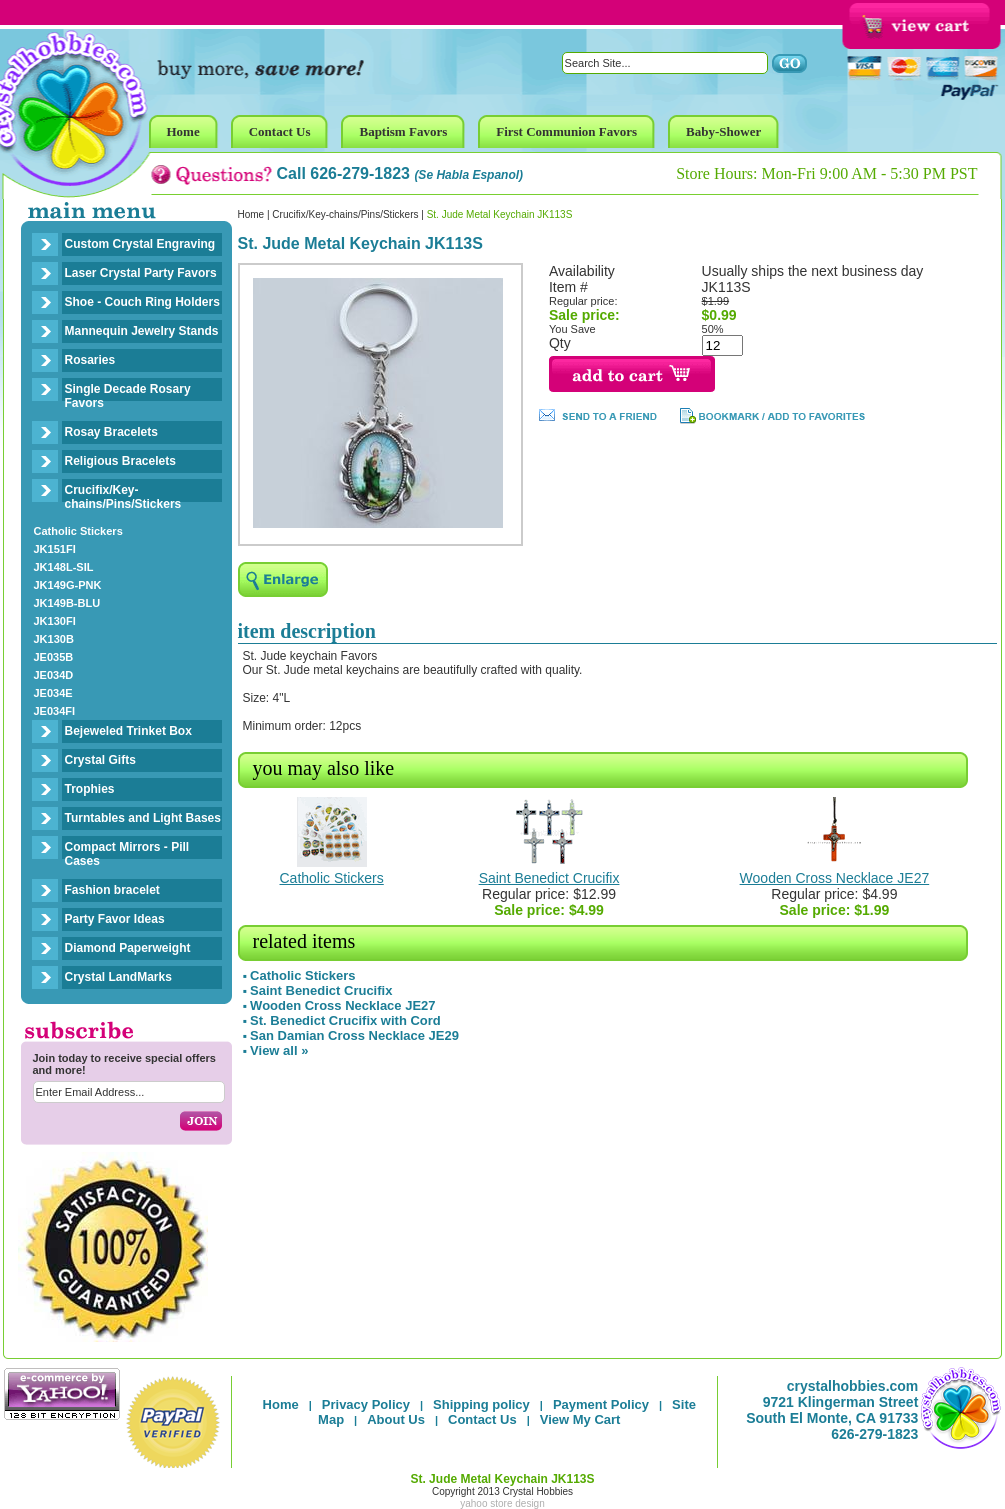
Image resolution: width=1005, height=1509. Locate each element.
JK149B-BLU (67, 603)
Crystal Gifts (100, 760)
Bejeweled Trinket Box (128, 731)
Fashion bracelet (112, 890)
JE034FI (55, 711)
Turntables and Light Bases (143, 818)
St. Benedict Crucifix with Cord (345, 1020)
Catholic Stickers (78, 531)
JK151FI (55, 549)
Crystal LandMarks (118, 977)
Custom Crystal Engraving (140, 244)
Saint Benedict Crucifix (549, 878)
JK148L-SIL (64, 567)
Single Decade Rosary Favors (128, 396)
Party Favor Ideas (115, 919)
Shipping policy (481, 1404)
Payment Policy (601, 1404)
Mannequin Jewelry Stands (142, 331)
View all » (279, 1050)
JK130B (54, 639)
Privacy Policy (366, 1404)
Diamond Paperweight (128, 948)
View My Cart (580, 1419)
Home (251, 214)
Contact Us (482, 1419)
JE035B (54, 657)
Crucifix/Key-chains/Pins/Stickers (123, 497)
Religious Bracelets (120, 461)
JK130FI (55, 621)
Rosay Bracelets (111, 432)
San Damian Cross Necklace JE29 (354, 1035)
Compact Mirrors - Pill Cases (127, 854)
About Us (396, 1419)
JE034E (53, 693)
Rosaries (90, 360)
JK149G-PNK (68, 585)
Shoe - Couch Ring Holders (142, 302)
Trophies (90, 789)
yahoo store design (502, 1503)
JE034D (54, 675)
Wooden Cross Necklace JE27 (835, 878)
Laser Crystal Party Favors (141, 273)
